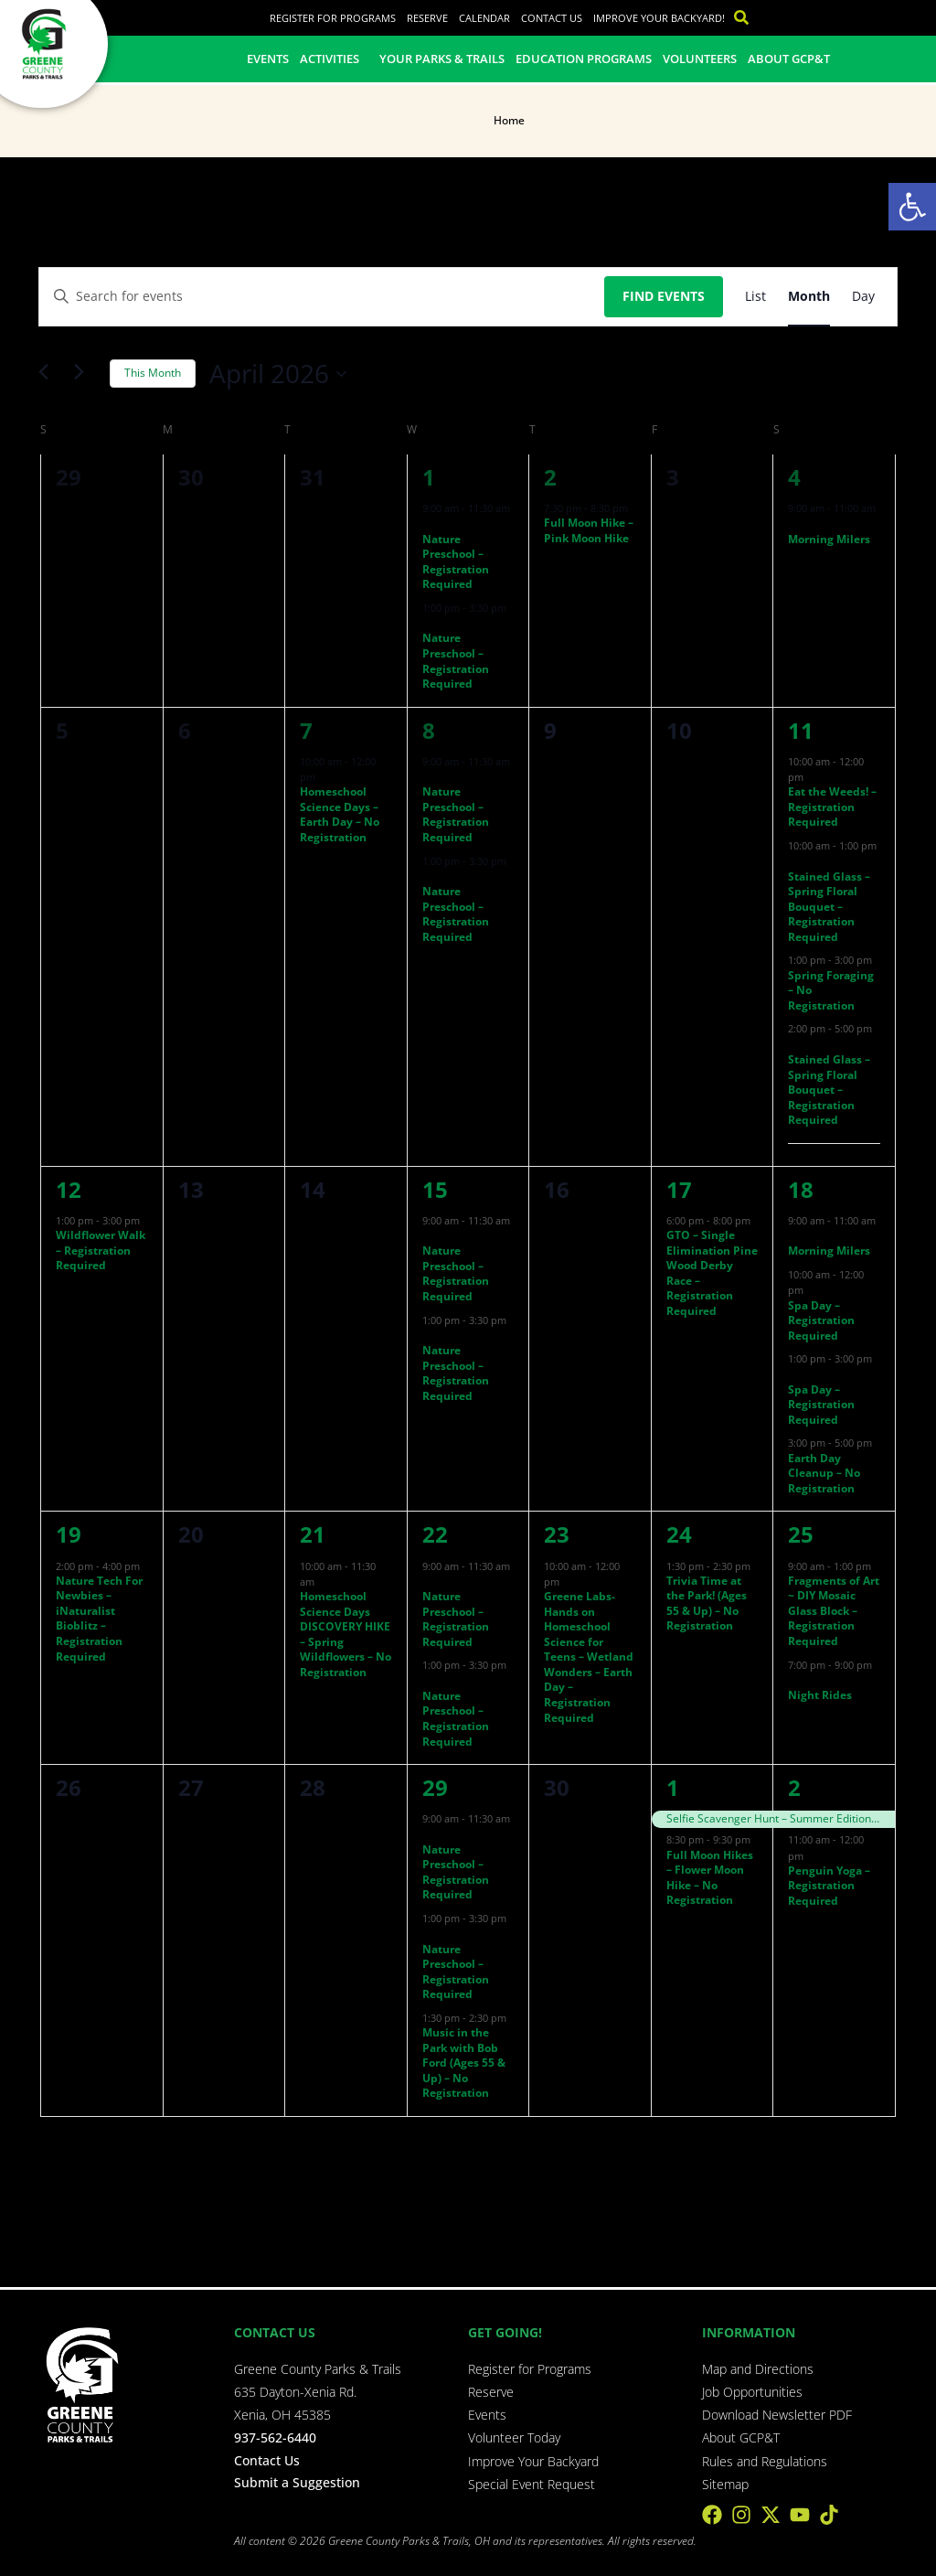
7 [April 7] (306, 730)
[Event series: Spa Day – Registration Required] (812, 1290)
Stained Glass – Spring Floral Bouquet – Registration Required (829, 907)
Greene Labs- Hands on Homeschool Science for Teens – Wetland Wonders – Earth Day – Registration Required (588, 1656)
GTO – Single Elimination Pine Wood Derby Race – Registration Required (712, 1273)
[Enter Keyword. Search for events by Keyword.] (321, 297)
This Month (152, 372)
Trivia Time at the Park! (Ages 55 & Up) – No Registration (706, 1603)
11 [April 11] (801, 730)
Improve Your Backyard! (659, 18)
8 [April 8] (428, 730)
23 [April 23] (556, 1534)
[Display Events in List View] (755, 297)
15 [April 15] (435, 1189)
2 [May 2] (794, 1787)
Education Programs (584, 58)
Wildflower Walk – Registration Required (100, 1250)
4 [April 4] (794, 477)
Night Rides (820, 1695)
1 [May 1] (672, 1787)
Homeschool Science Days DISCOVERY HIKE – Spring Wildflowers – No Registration (345, 1634)
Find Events (663, 296)
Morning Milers (829, 539)
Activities (334, 58)
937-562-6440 (275, 2437)
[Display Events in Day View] (863, 297)
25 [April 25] (801, 1534)
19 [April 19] (68, 1534)
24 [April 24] (679, 1534)
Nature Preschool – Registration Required (455, 562)
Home (509, 120)
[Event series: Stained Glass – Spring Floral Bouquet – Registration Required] (794, 861)
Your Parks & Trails (442, 58)
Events (268, 58)
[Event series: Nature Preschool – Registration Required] (428, 523)
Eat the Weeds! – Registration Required (832, 806)
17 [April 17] (679, 1189)
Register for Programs (333, 18)
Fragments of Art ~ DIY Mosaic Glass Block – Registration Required (833, 1611)
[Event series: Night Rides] (794, 1680)
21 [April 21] (312, 1534)
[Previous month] (49, 374)
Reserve (427, 18)
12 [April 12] (68, 1189)
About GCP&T (789, 58)
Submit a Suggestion (297, 2482)
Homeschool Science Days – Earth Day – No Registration (339, 814)
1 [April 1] (428, 477)
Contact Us (551, 18)
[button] (912, 206)
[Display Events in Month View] (809, 297)
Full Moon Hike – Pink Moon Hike (588, 530)
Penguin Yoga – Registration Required (829, 1885)
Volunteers (700, 58)
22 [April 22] (435, 1534)
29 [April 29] (435, 1787)
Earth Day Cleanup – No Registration (824, 1473)
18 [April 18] (801, 1189)
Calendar (484, 18)
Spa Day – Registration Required (821, 1320)
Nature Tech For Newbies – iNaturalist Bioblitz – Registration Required (99, 1618)
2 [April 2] (550, 477)
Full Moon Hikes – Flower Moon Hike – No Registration (709, 1877)
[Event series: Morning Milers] (794, 523)
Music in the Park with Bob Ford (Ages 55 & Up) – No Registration (463, 2062)
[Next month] (85, 374)
